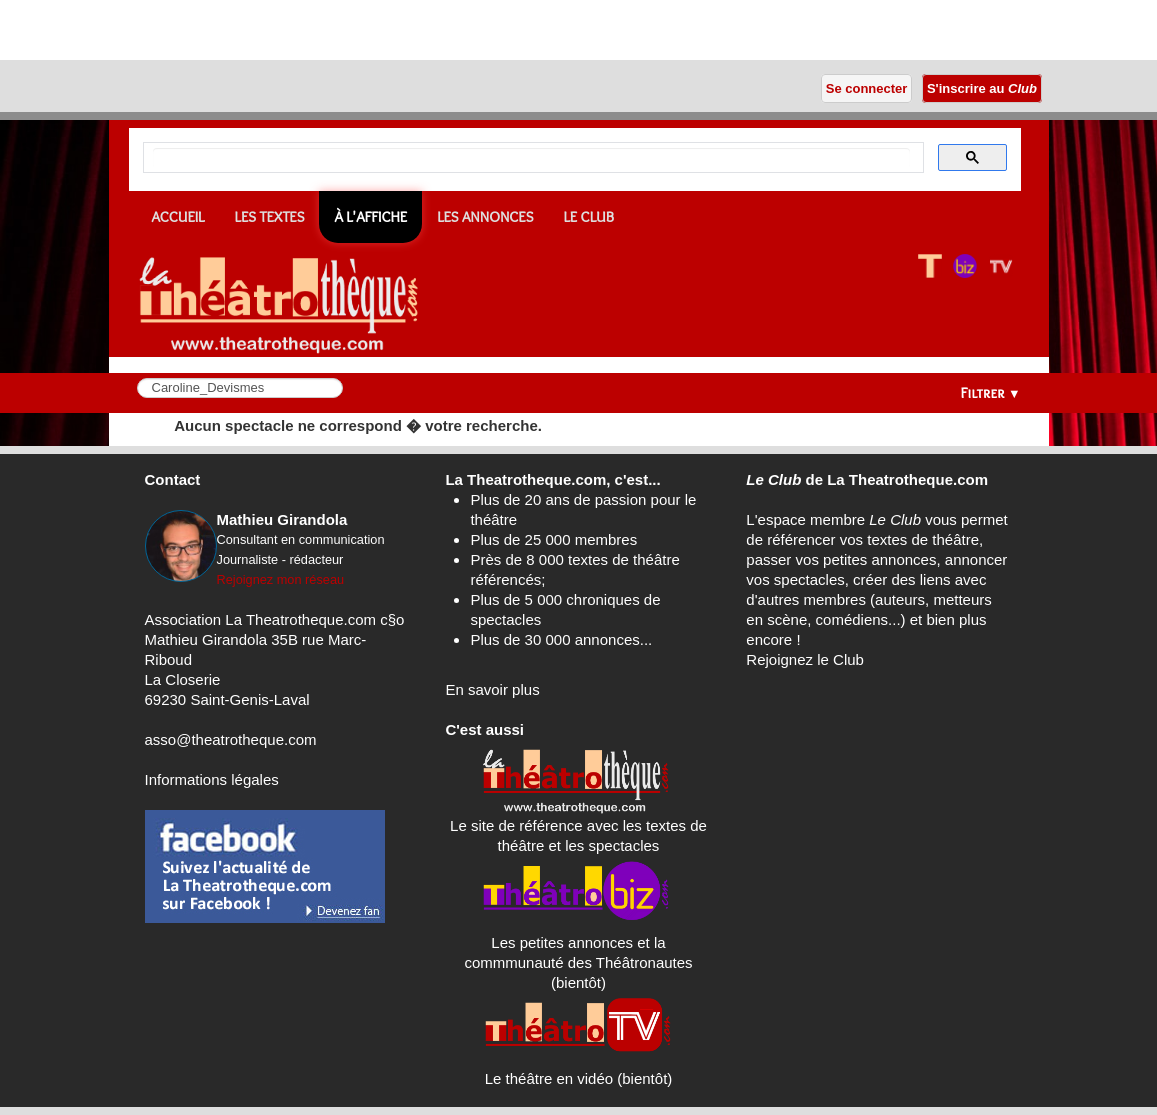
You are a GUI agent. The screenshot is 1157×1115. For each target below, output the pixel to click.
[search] (531, 158)
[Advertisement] (234, 30)
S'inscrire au (981, 88)
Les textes (270, 217)
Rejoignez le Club (805, 659)
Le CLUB (588, 217)
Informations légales (212, 779)
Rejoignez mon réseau (281, 579)
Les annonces (485, 217)
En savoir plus (492, 689)
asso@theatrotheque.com (231, 739)
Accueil (178, 217)
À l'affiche (370, 217)
